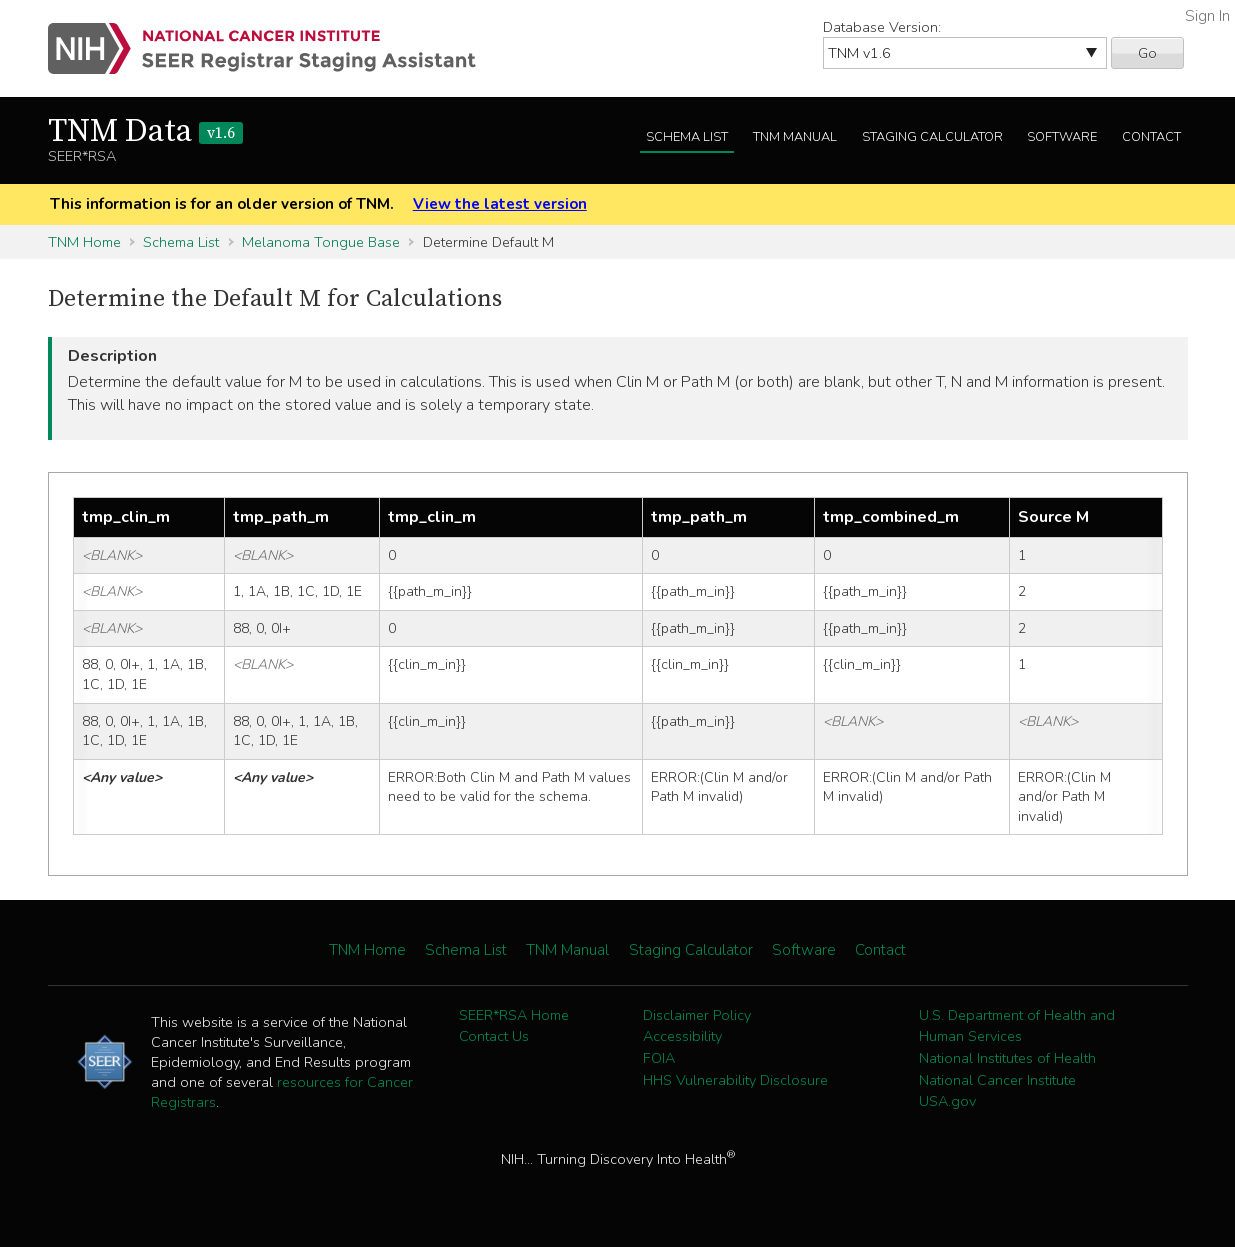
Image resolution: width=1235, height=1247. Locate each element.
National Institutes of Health (1007, 1058)
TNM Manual (795, 137)
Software (1062, 137)
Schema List (687, 137)
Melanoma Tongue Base (321, 242)
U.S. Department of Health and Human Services (1017, 1026)
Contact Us (494, 1036)
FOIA (659, 1058)
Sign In (1207, 16)
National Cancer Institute (997, 1080)
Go (1147, 53)
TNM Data (145, 132)
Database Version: (882, 27)
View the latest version (500, 204)
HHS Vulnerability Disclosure (735, 1080)
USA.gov (947, 1101)
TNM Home (84, 242)
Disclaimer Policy (697, 1015)
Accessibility (682, 1036)
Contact (1151, 137)
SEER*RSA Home (514, 1015)
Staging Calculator (932, 137)
